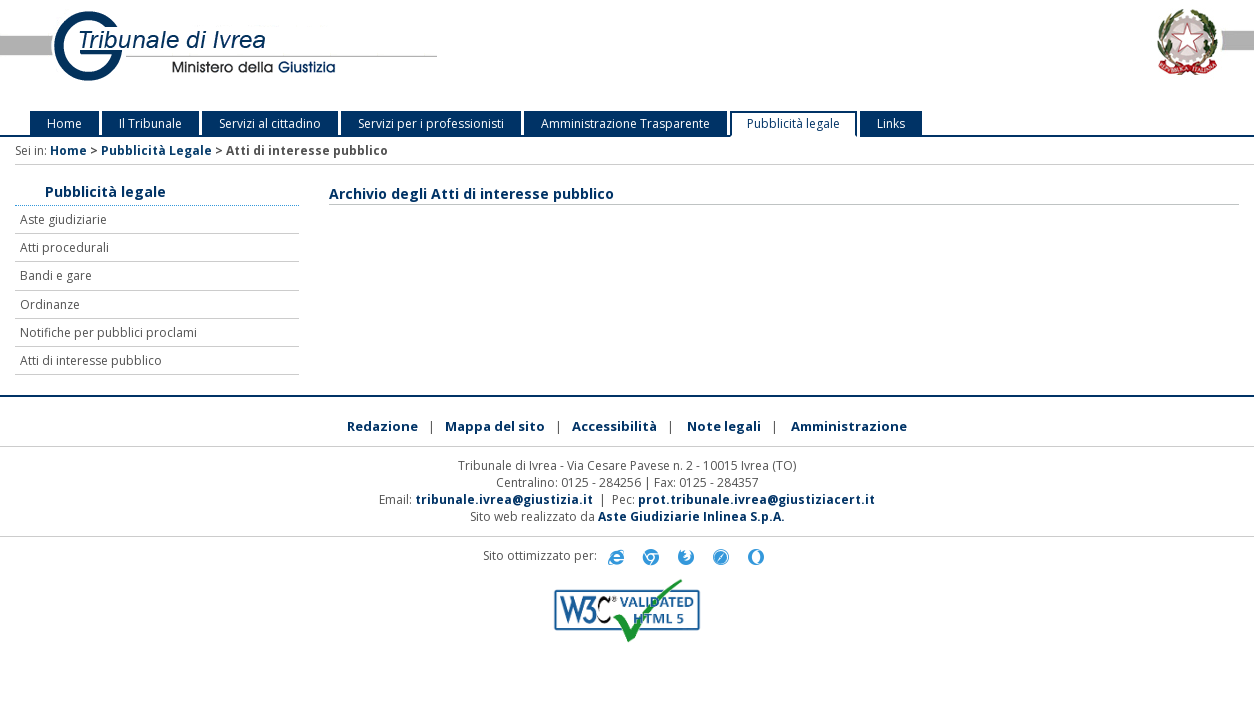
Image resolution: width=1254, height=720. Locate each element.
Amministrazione (849, 426)
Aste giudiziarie (63, 219)
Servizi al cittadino (270, 123)
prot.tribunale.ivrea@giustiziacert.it (756, 499)
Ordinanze (50, 304)
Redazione (382, 426)
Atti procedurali (64, 247)
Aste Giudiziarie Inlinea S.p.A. (691, 516)
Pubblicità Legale (156, 150)
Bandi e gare (56, 275)
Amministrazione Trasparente (625, 123)
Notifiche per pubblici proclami (108, 332)
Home (64, 123)
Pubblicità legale (793, 123)
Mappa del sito (495, 426)
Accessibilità (614, 426)
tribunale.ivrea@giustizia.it (504, 499)
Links (891, 123)
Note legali (724, 426)
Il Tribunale (150, 123)
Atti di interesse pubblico (91, 360)
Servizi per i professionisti (431, 123)
